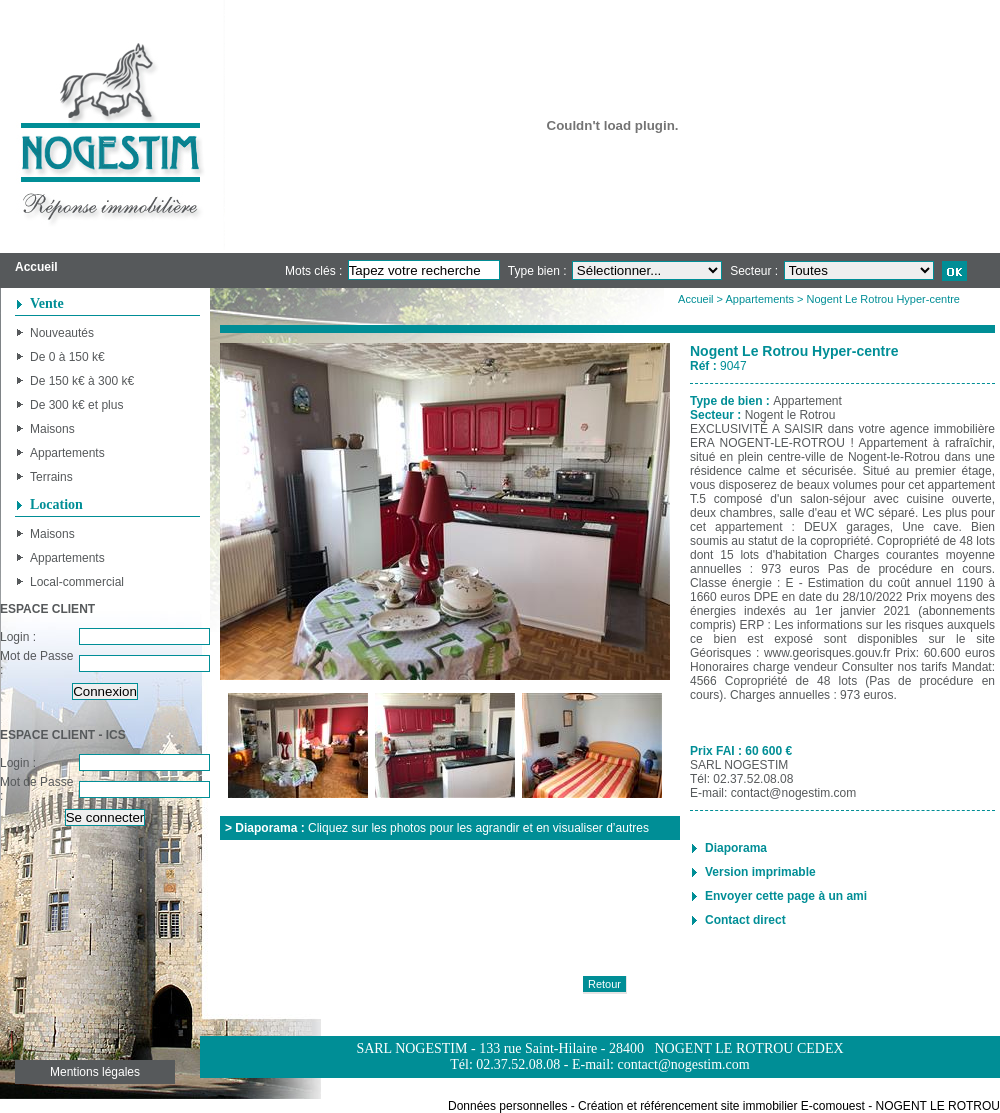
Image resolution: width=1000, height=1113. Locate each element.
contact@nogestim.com (794, 793)
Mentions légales (95, 1072)
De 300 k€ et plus (76, 405)
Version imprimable (760, 872)
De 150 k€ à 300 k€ (82, 381)
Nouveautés (62, 333)
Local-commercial (77, 582)
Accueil (695, 299)
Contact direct (745, 920)
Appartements (67, 453)
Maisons (52, 429)
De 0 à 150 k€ (67, 357)
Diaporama (736, 848)
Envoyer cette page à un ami (786, 896)
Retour (604, 984)
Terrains (51, 477)
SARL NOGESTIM (739, 765)
